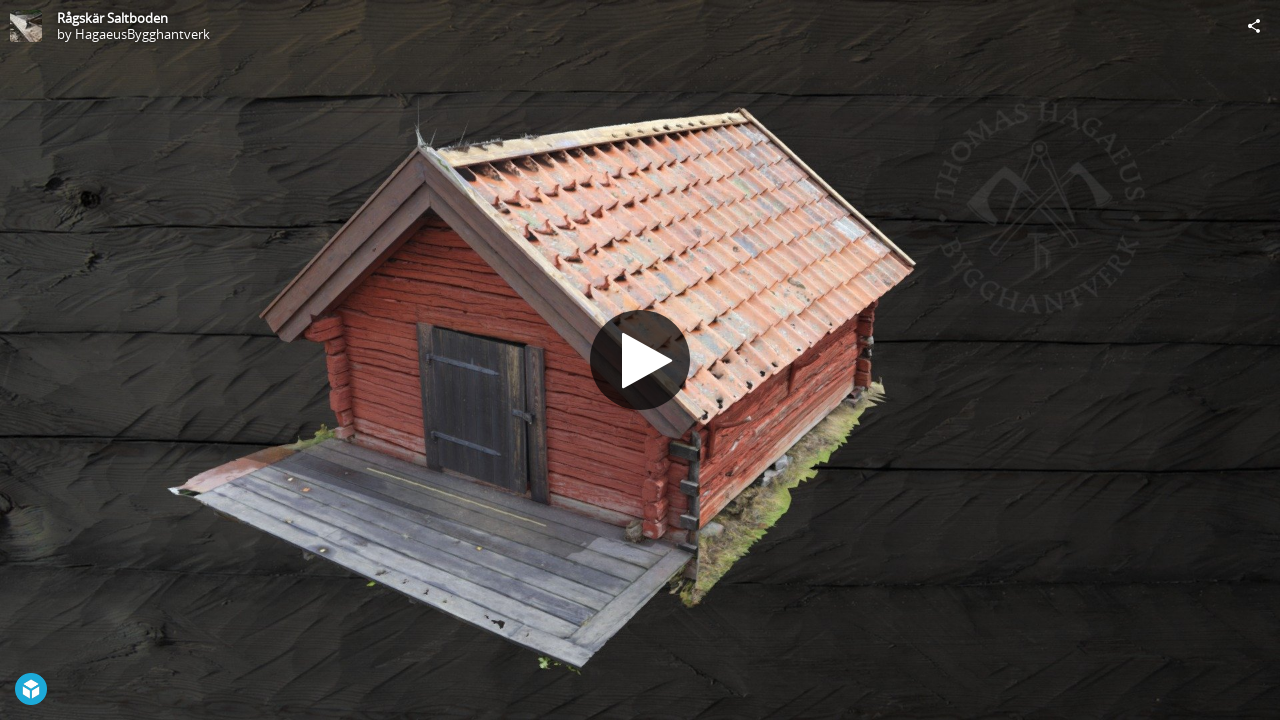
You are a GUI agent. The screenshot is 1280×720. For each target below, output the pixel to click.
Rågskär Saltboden (112, 18)
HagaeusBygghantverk (142, 34)
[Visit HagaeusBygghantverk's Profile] (26, 26)
